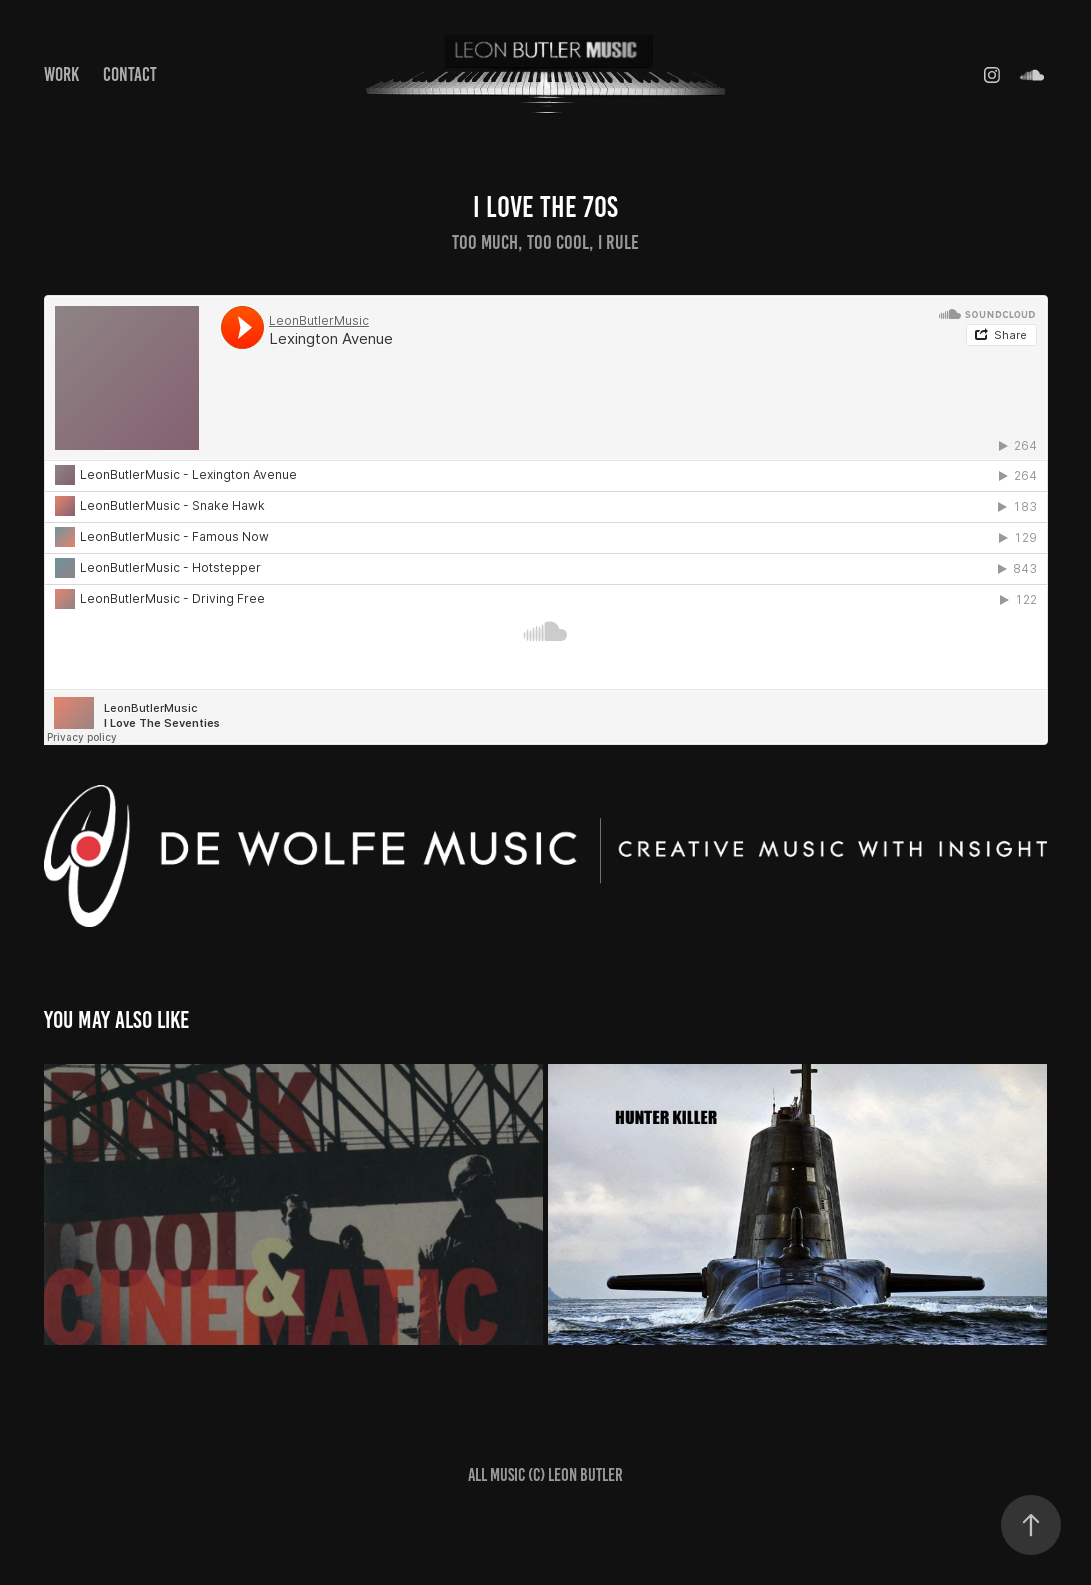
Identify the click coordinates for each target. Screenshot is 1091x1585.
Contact (130, 74)
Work (61, 74)
